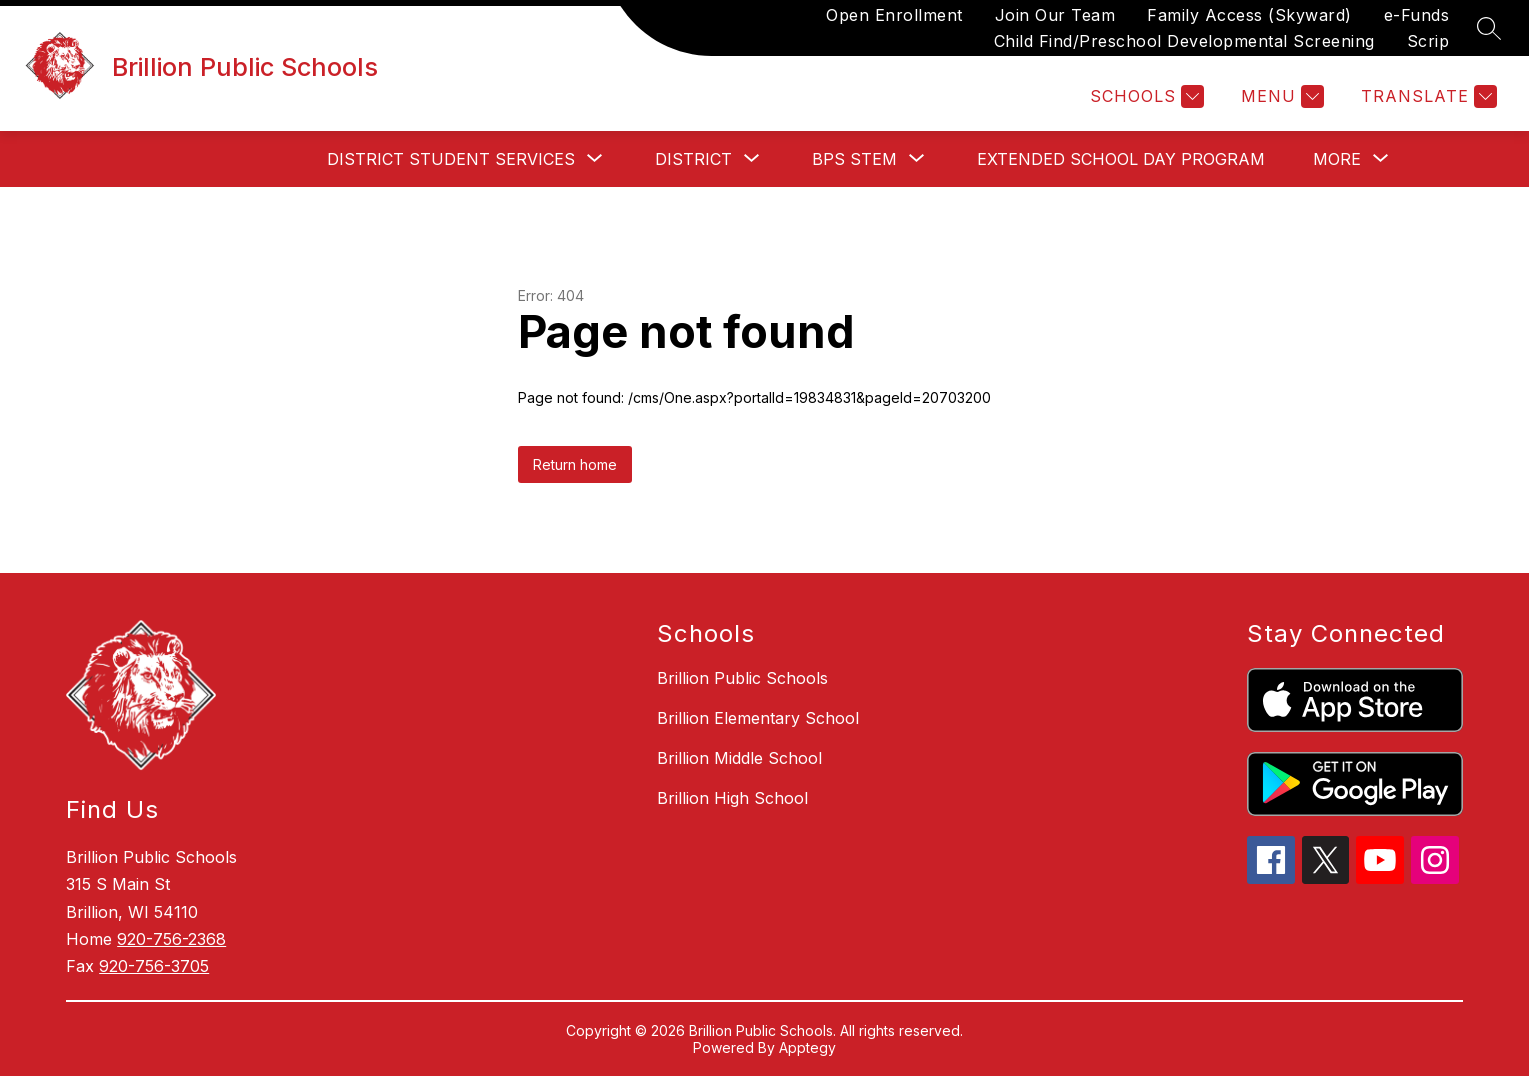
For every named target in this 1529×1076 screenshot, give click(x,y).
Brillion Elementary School (758, 718)
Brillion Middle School (739, 758)
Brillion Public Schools (742, 678)
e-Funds (1417, 15)
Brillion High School (732, 798)
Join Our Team (1055, 15)
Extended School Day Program (1121, 159)
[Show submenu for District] (693, 159)
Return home (575, 464)
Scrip (1428, 41)
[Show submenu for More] (1337, 159)
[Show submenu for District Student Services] (451, 159)
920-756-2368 (171, 939)
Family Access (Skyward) (1249, 15)
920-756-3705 (154, 966)
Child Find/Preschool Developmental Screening (1184, 41)
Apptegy (807, 1047)
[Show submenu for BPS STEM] (854, 159)
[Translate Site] (1426, 96)
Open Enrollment (894, 15)
